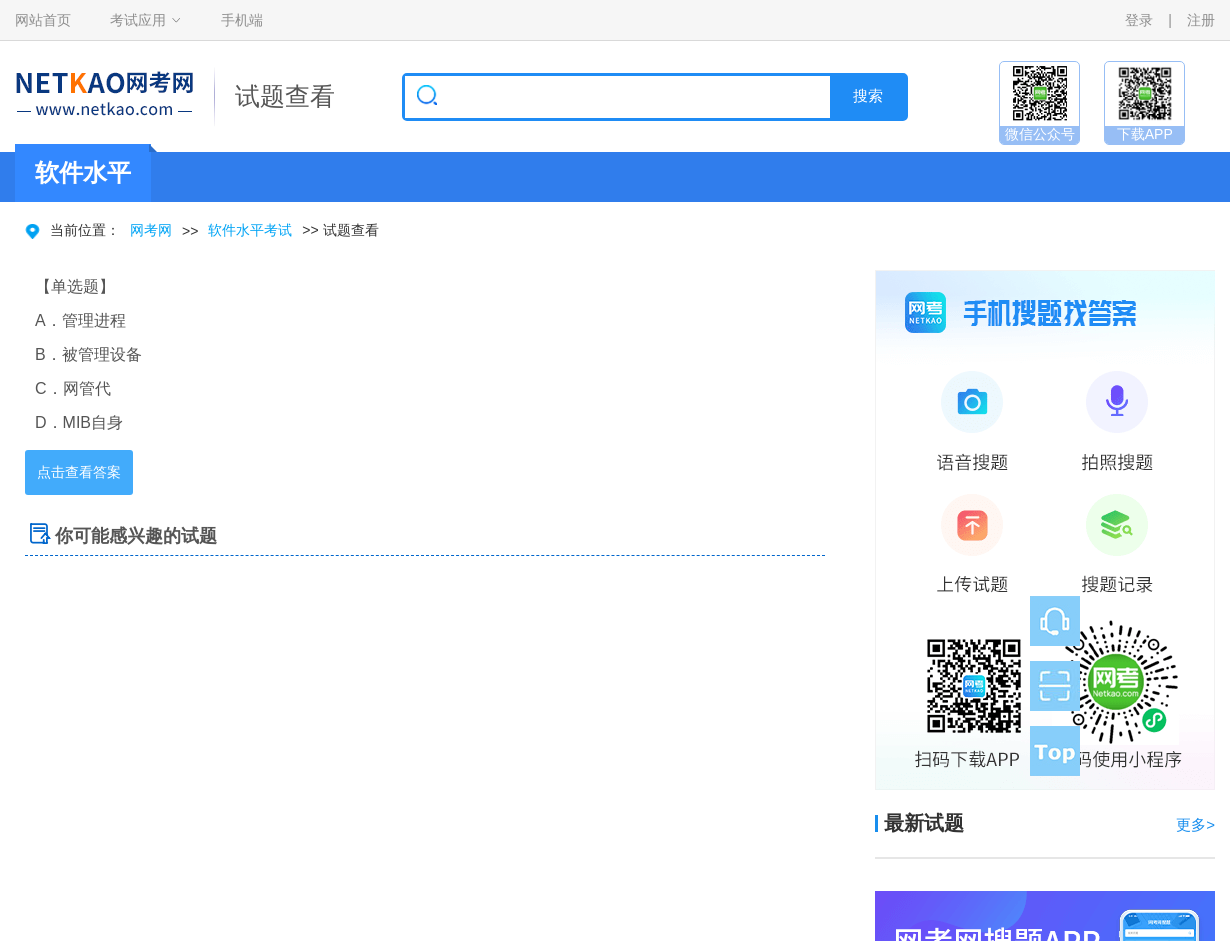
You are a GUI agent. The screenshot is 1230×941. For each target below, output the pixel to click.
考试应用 (138, 20)
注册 (1201, 20)
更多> (1195, 824)
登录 (1139, 20)
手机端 (242, 20)
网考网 (151, 230)
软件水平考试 (250, 230)
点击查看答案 (79, 472)
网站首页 (43, 20)
